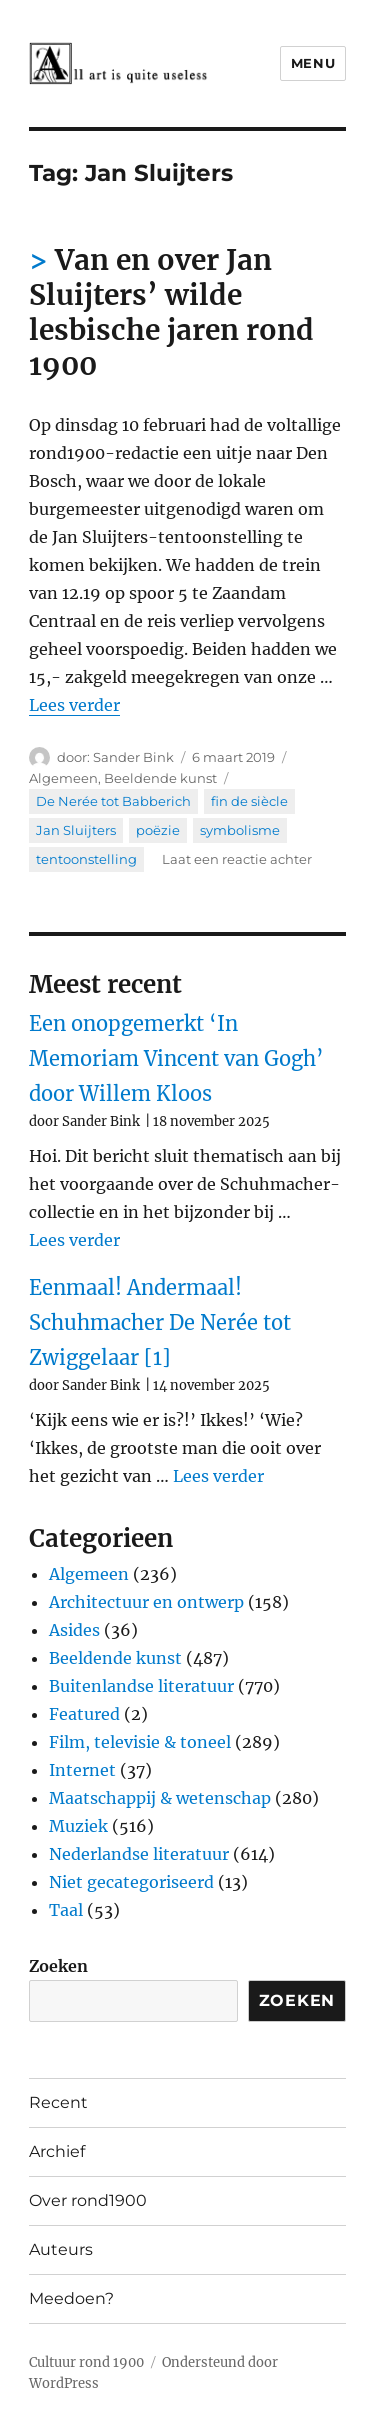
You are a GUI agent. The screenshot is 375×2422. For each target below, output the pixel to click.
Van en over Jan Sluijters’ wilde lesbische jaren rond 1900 (171, 312)
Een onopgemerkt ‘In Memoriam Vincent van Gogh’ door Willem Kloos (176, 1058)
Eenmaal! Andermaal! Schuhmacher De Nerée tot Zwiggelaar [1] (160, 1322)
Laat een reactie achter (237, 859)
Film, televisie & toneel (140, 1742)
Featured (84, 1714)
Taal (66, 1910)
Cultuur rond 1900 (86, 2362)
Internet (82, 1770)
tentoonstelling (86, 859)
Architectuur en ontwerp (146, 1602)
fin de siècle (249, 801)
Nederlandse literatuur (139, 1854)
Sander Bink (133, 757)
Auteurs (61, 2249)
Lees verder (74, 705)
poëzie (158, 830)
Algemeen (63, 778)
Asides (74, 1630)
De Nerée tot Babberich (113, 801)
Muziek (78, 1826)
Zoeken (58, 1966)
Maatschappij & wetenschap (160, 1798)
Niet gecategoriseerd (131, 1882)
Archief (57, 2151)
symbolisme (240, 830)
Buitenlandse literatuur (141, 1686)
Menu (313, 63)
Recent (58, 2102)
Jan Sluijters (76, 830)
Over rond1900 (88, 2200)
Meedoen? (71, 2298)
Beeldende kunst (160, 778)
